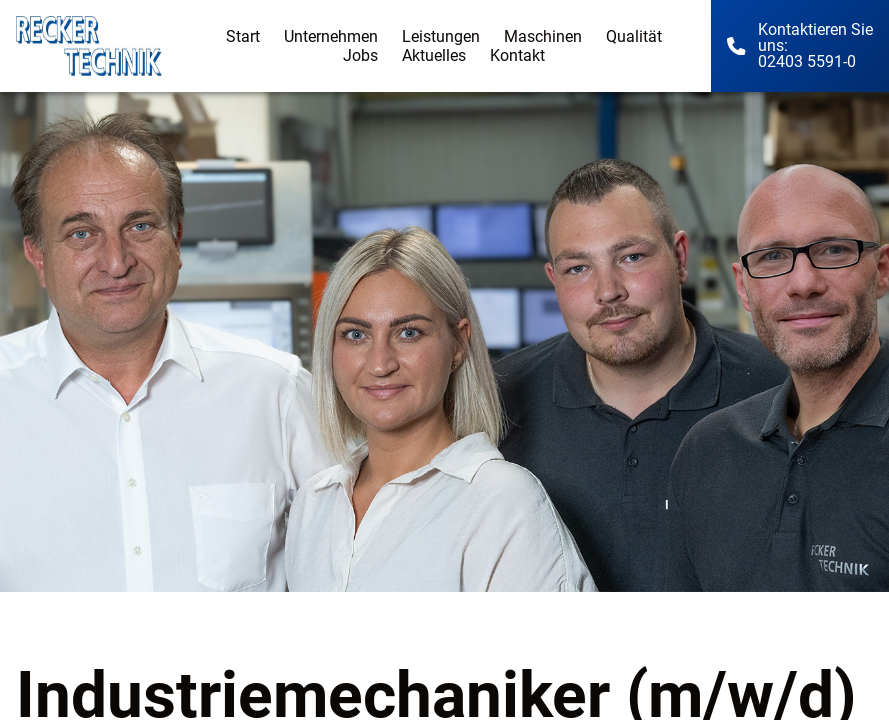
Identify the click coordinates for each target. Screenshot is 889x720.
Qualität (634, 36)
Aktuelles (434, 55)
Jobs (360, 55)
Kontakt (517, 55)
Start (243, 36)
